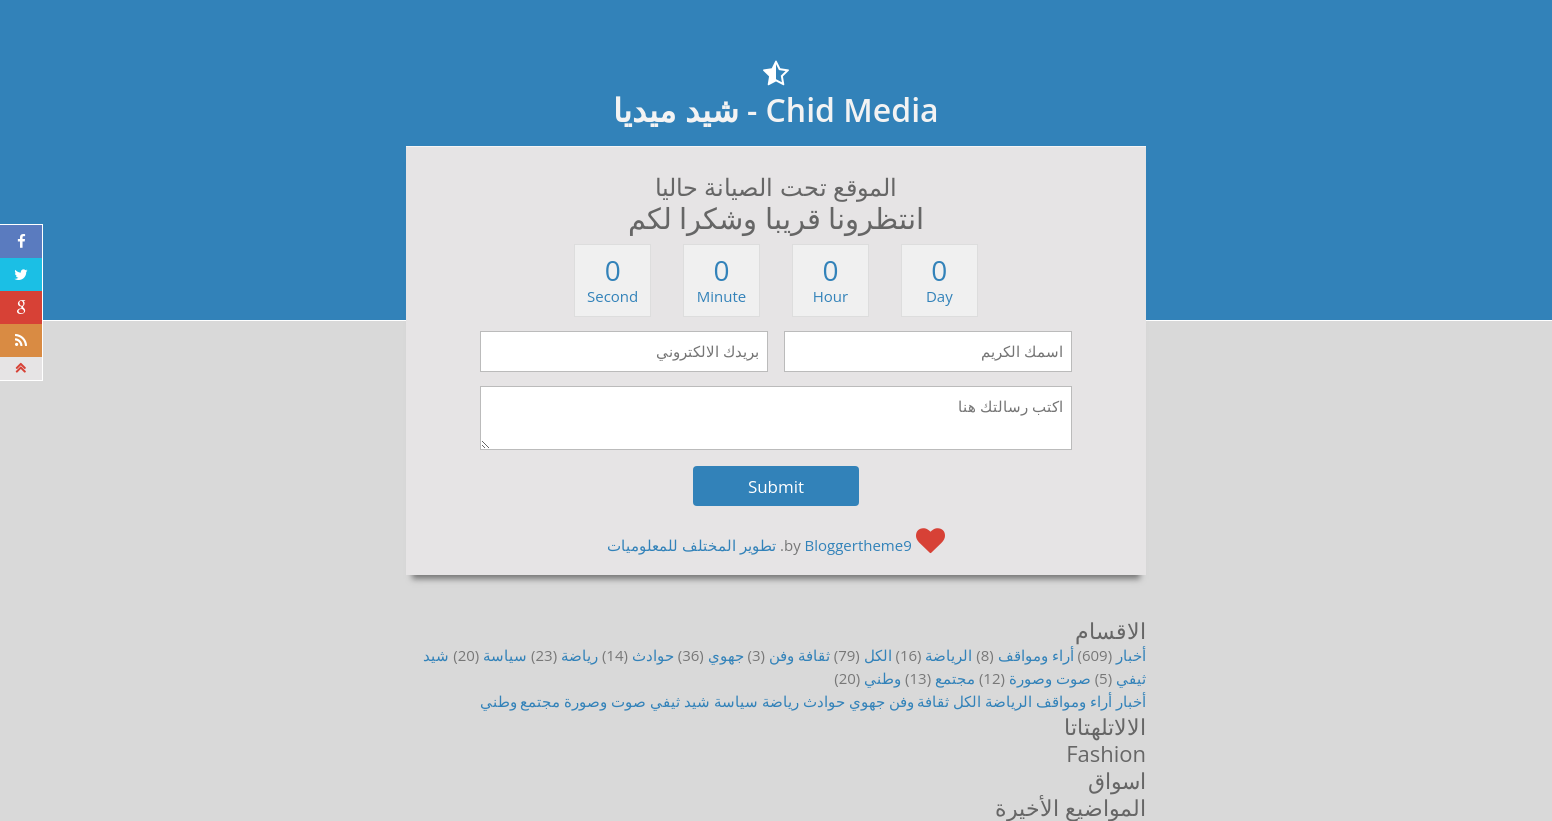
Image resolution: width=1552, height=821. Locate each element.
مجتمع (955, 678)
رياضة (579, 655)
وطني (882, 678)
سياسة (505, 655)
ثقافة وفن (799, 655)
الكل (878, 655)
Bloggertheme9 (858, 545)
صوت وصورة (1050, 678)
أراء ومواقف (1036, 655)
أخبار (1131, 655)
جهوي (726, 655)
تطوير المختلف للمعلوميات (691, 545)
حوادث (653, 655)
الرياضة (948, 655)
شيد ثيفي (680, 701)
